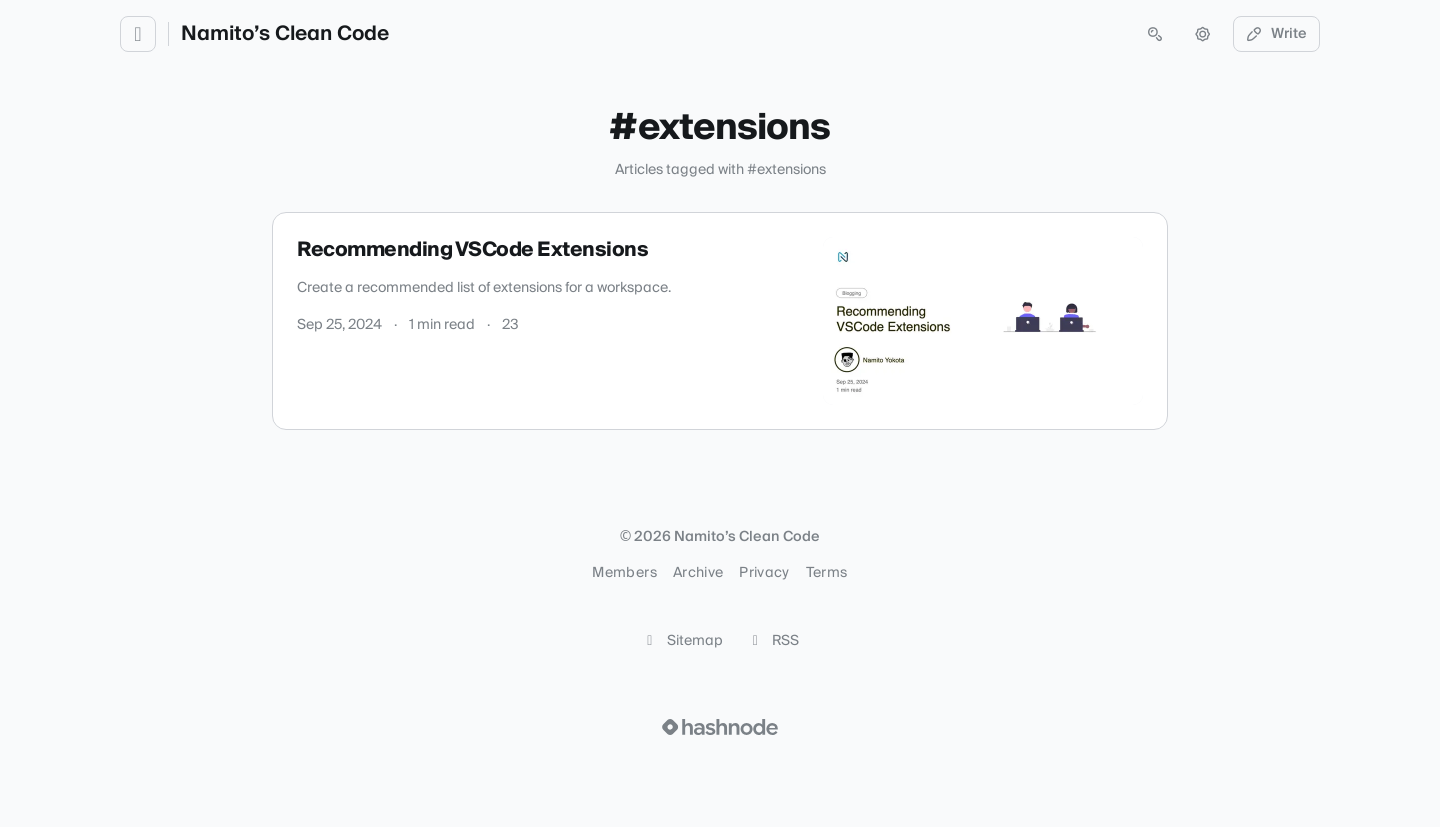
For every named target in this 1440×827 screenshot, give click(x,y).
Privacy (764, 573)
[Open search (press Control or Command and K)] (1155, 34)
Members (624, 573)
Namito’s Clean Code (285, 34)
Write (1277, 34)
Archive (698, 573)
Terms (827, 573)
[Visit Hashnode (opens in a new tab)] (720, 727)
